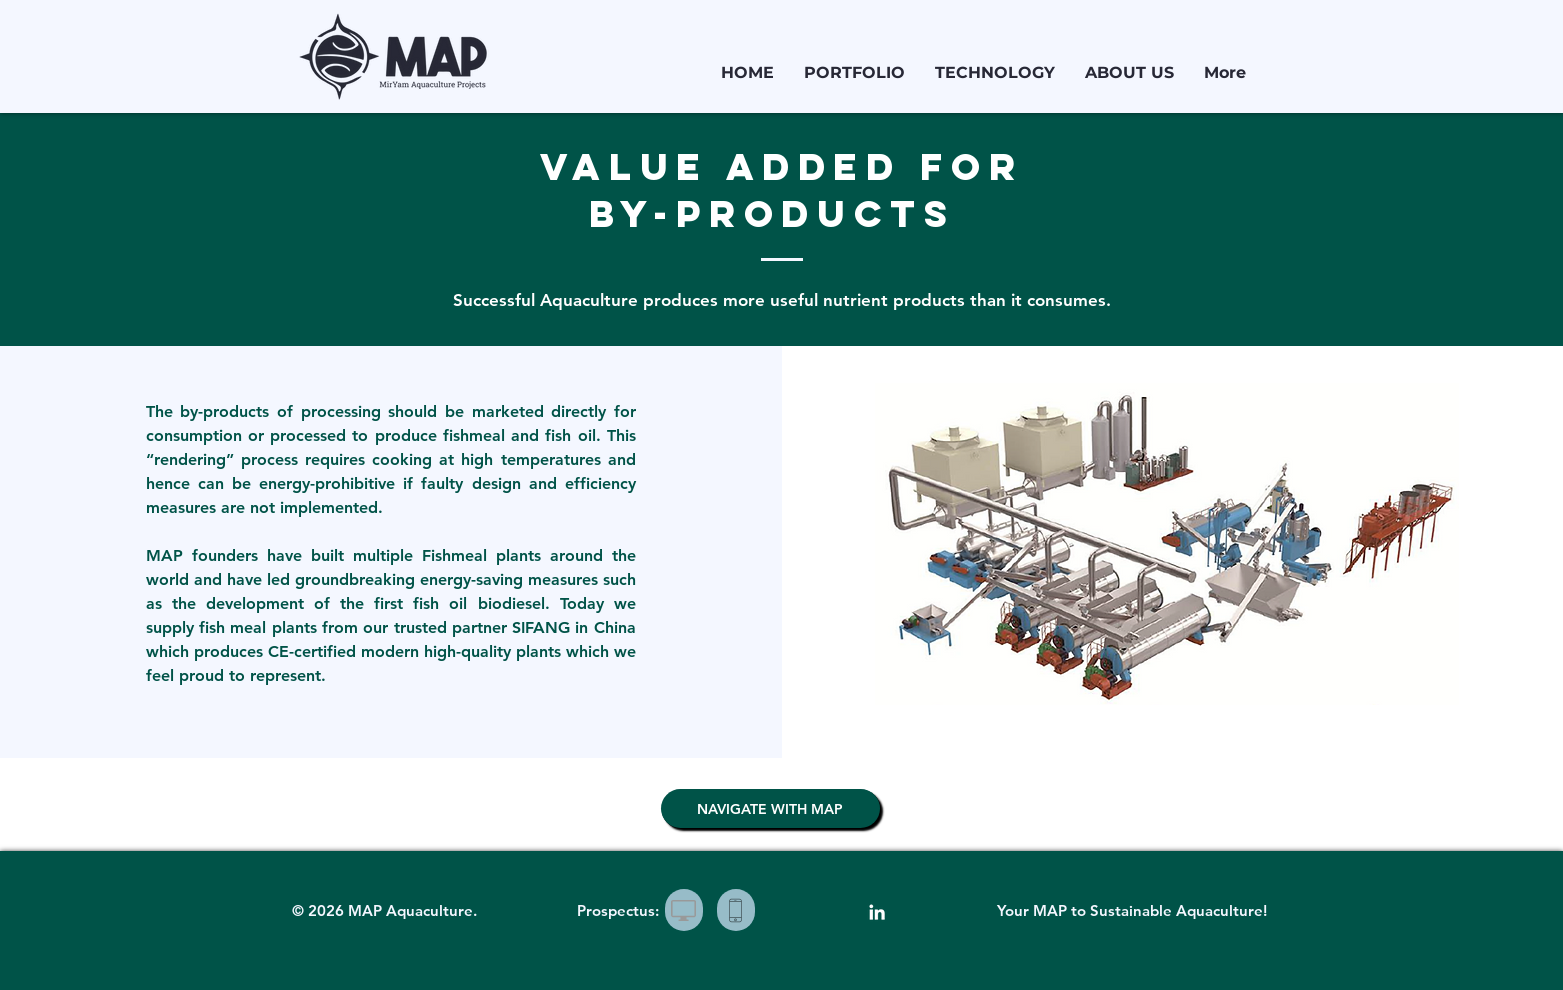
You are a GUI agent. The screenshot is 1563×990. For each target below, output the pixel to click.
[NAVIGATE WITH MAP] (770, 808)
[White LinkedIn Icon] (877, 912)
